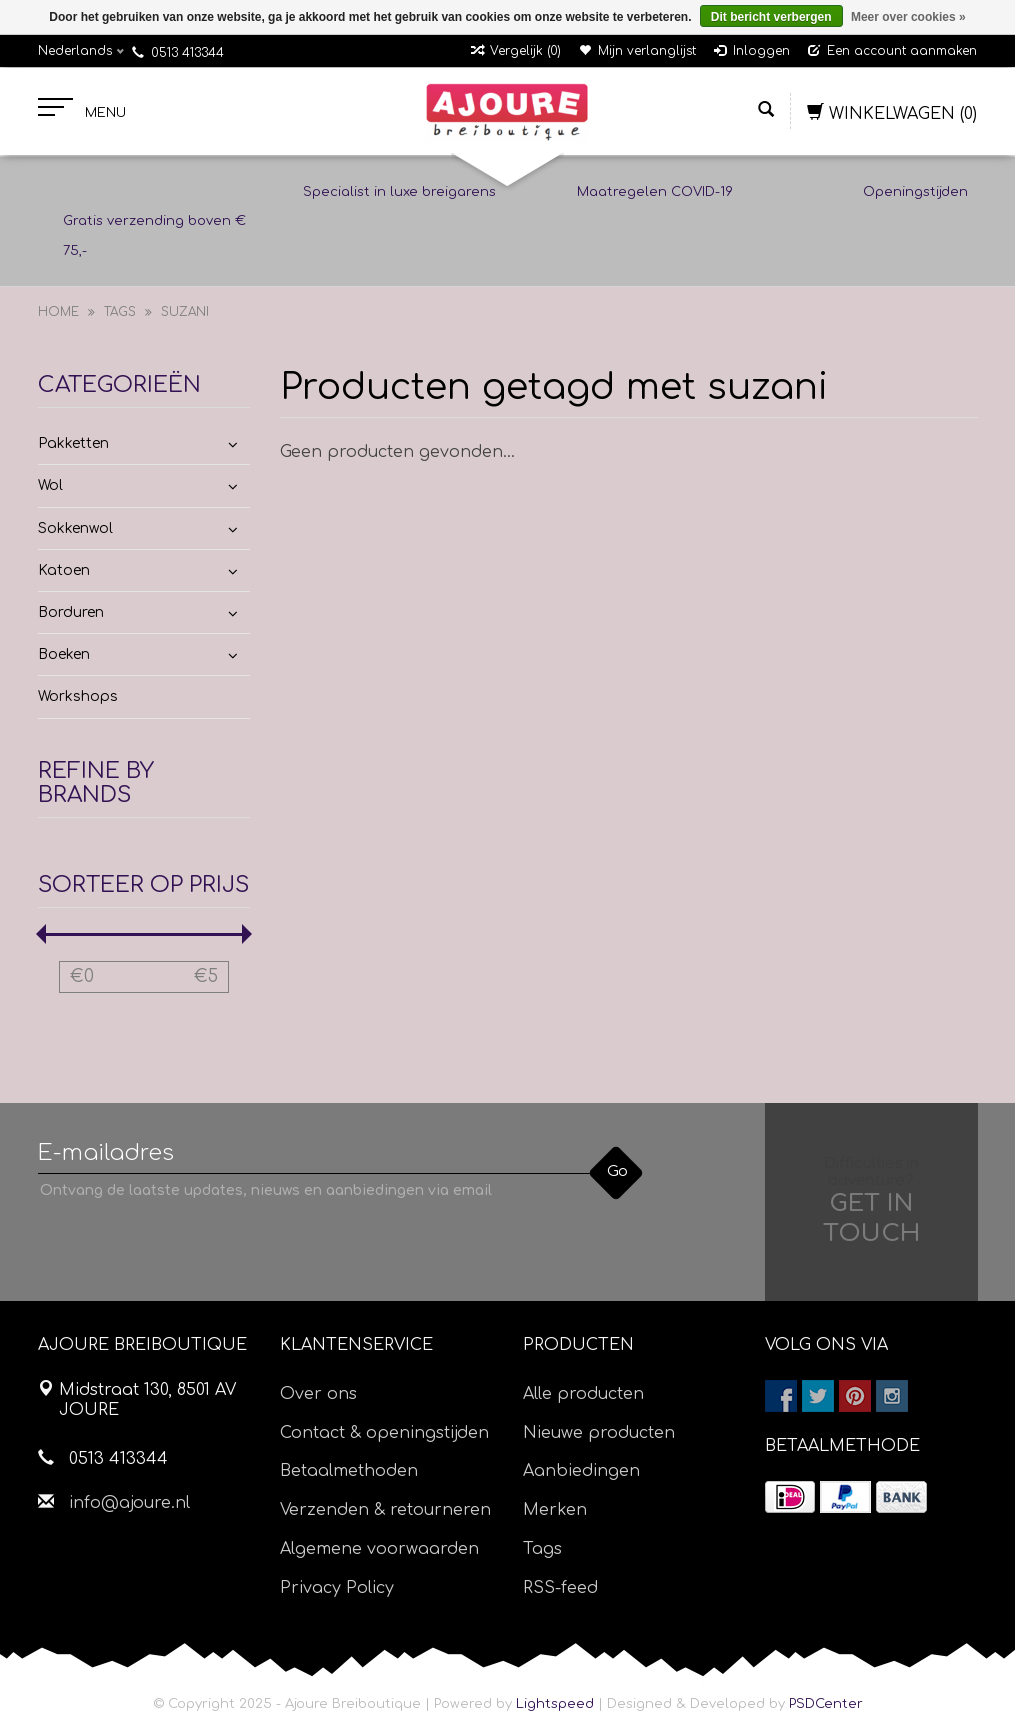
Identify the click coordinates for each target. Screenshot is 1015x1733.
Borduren (71, 612)
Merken (555, 1510)
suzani (185, 312)
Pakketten (73, 443)
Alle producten (583, 1394)
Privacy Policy (337, 1588)
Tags (120, 312)
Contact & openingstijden (384, 1433)
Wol (50, 485)
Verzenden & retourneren (385, 1510)
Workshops (78, 696)
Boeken (64, 654)
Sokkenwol (75, 528)
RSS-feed (560, 1588)
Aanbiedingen (581, 1471)
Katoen (64, 570)
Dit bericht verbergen (771, 17)
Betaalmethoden (349, 1471)
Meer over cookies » (908, 17)
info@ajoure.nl (129, 1503)
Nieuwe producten (599, 1433)
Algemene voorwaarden (379, 1549)
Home (58, 312)
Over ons (318, 1394)
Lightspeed (555, 1704)
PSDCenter (826, 1704)
